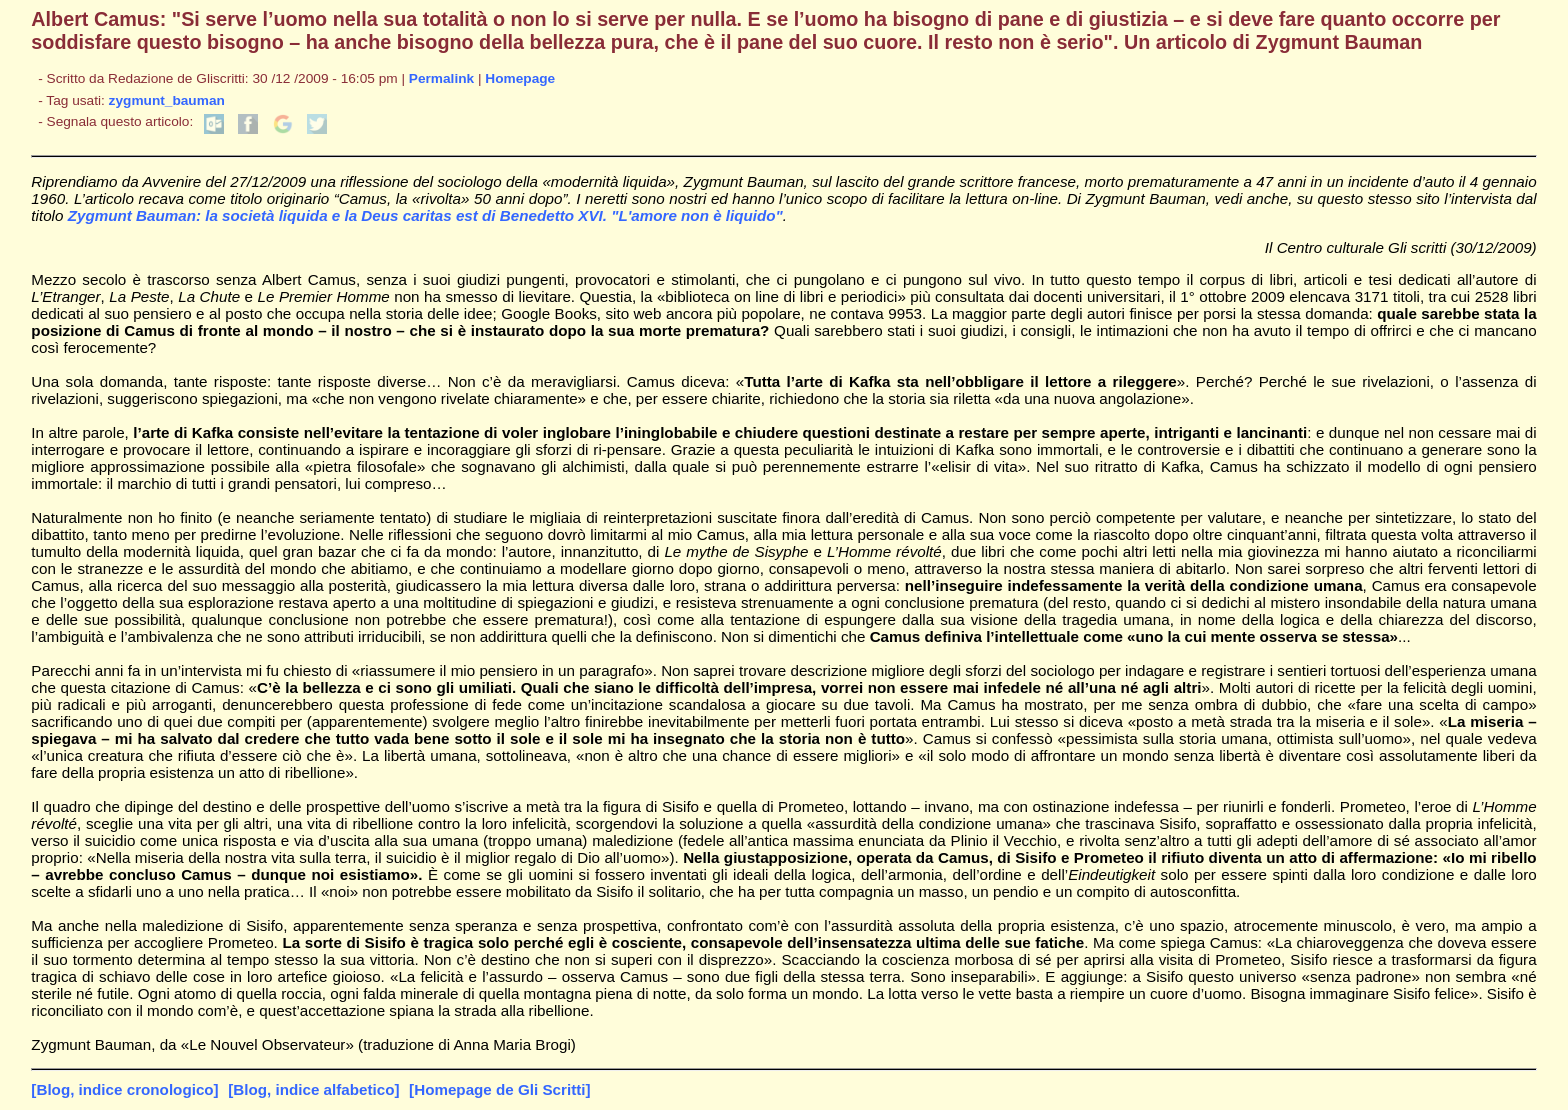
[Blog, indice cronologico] (124, 1089)
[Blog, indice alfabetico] (313, 1089)
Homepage (520, 78)
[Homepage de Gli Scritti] (499, 1089)
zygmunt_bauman (167, 100)
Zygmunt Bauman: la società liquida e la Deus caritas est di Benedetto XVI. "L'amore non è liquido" (425, 215)
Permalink (441, 78)
